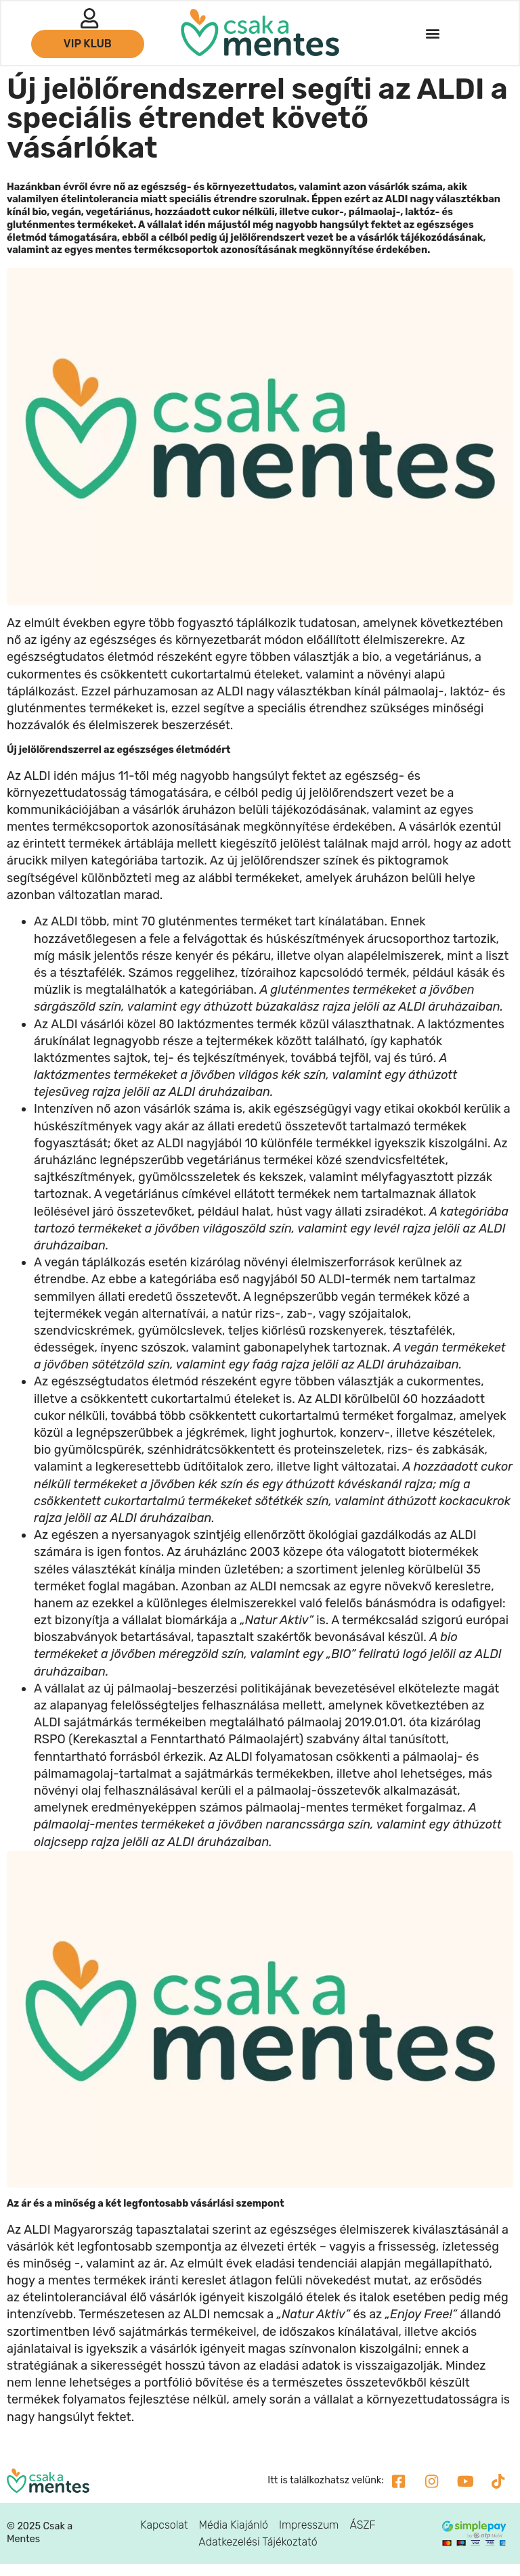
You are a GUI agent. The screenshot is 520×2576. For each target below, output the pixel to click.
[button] (431, 34)
